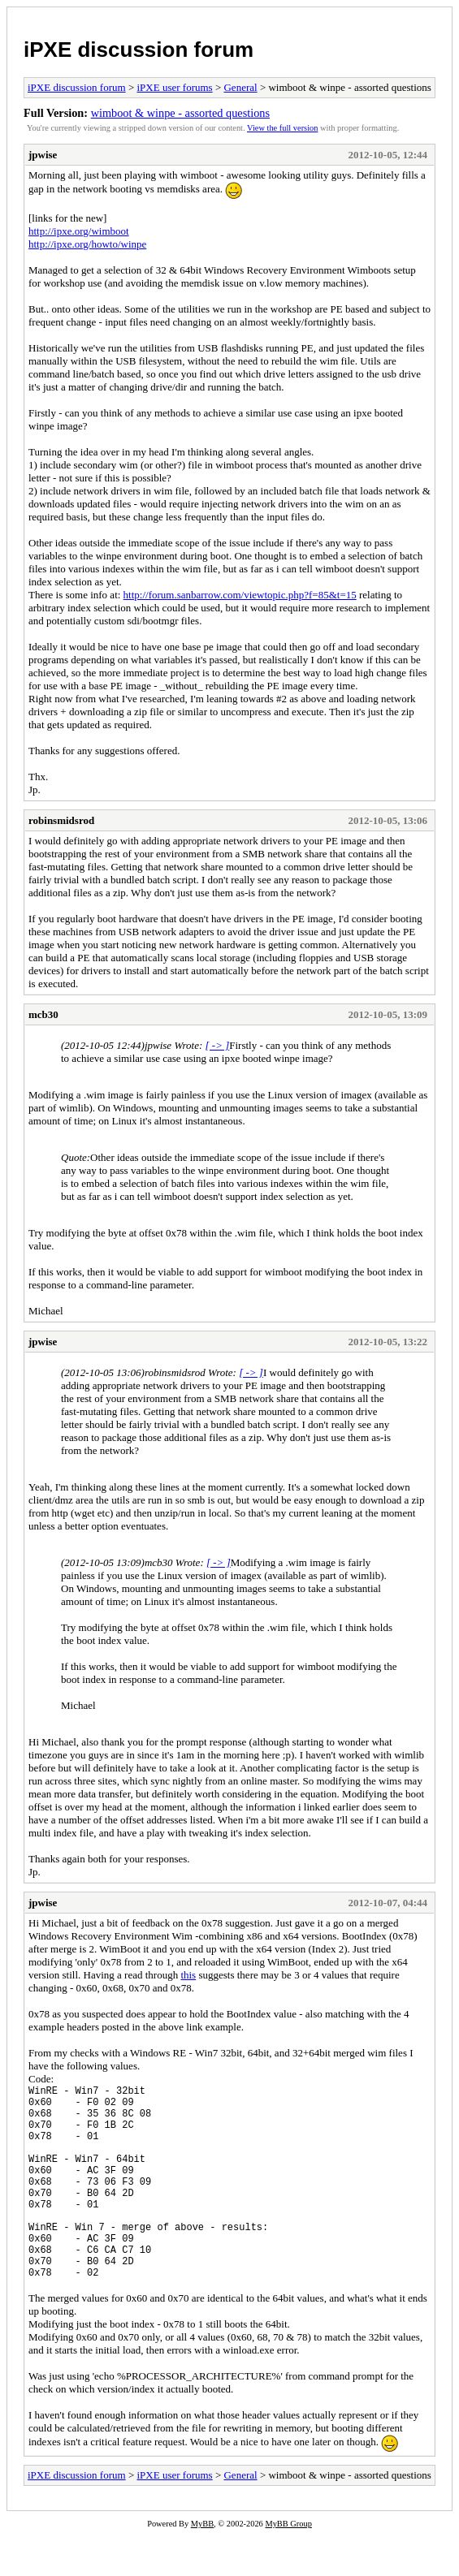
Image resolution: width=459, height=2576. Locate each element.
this (188, 1975)
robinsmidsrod (61, 820)
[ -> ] (218, 1045)
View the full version (282, 127)
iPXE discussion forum (138, 49)
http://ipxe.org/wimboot (78, 231)
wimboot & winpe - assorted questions (180, 112)
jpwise (42, 155)
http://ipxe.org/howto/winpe (87, 244)
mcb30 (43, 1014)
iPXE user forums (174, 87)
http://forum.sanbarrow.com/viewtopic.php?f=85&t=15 (240, 595)
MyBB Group (288, 2565)
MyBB (202, 2565)
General (240, 87)
